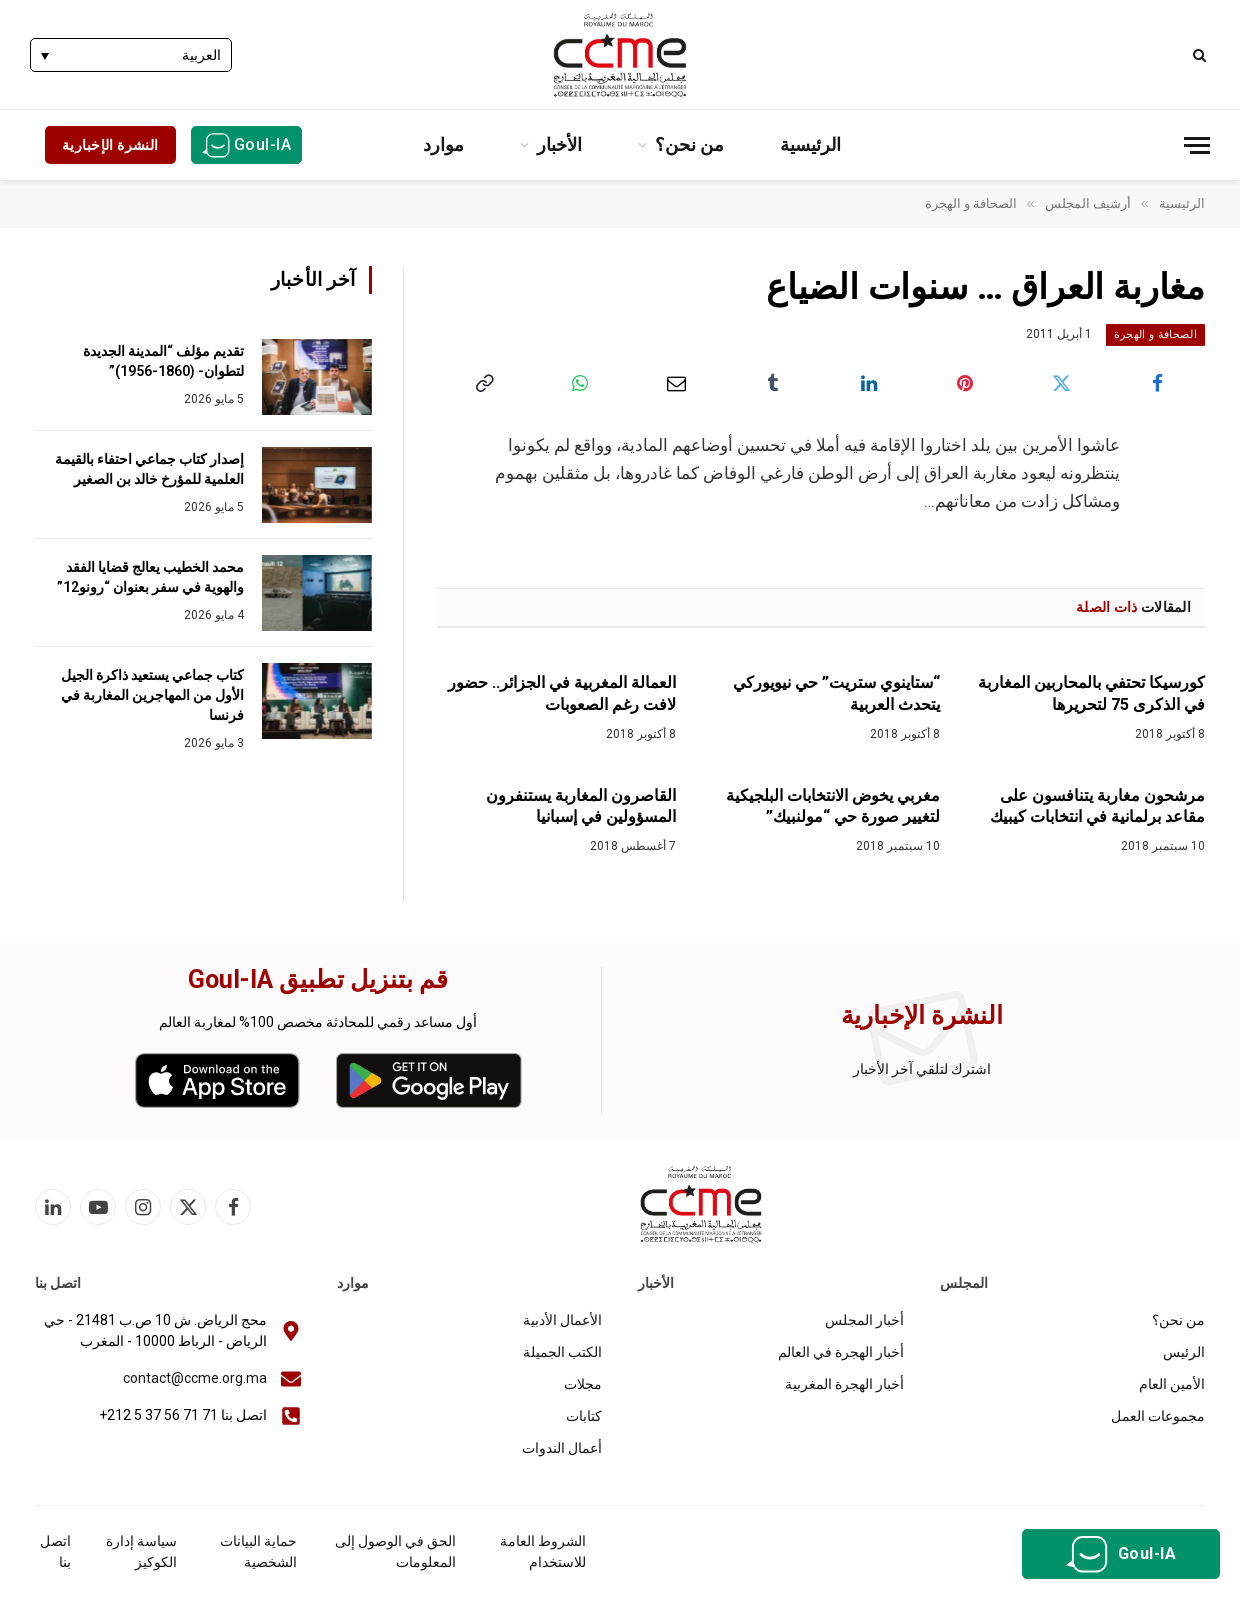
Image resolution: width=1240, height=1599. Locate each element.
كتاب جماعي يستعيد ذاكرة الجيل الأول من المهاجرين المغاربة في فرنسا (152, 695)
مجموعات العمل (1158, 1416)
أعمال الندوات (562, 1448)
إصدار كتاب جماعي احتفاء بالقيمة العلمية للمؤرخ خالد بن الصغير (149, 469)
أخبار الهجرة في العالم (841, 1352)
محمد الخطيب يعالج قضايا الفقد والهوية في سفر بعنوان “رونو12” (150, 577)
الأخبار (559, 144)
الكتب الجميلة (562, 1352)
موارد (443, 144)
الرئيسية (810, 144)
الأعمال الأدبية (562, 1320)
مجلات (583, 1384)
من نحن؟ (689, 144)
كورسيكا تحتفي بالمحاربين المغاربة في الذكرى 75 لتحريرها (1091, 693)
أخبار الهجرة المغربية (844, 1384)
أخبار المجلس (864, 1320)
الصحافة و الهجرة (1155, 334)
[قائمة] (1197, 145)
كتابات (584, 1416)
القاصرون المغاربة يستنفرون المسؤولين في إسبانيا (581, 806)
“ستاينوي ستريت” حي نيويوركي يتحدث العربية (836, 693)
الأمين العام (1172, 1384)
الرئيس (1184, 1352)
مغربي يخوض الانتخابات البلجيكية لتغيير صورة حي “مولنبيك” (833, 806)
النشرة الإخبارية (110, 145)
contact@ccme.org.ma (195, 1378)
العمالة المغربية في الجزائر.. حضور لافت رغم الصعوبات (562, 693)
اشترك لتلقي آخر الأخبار (922, 1069)
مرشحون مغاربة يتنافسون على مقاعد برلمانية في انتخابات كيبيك (1097, 806)
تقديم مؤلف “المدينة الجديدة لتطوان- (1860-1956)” (163, 361)
